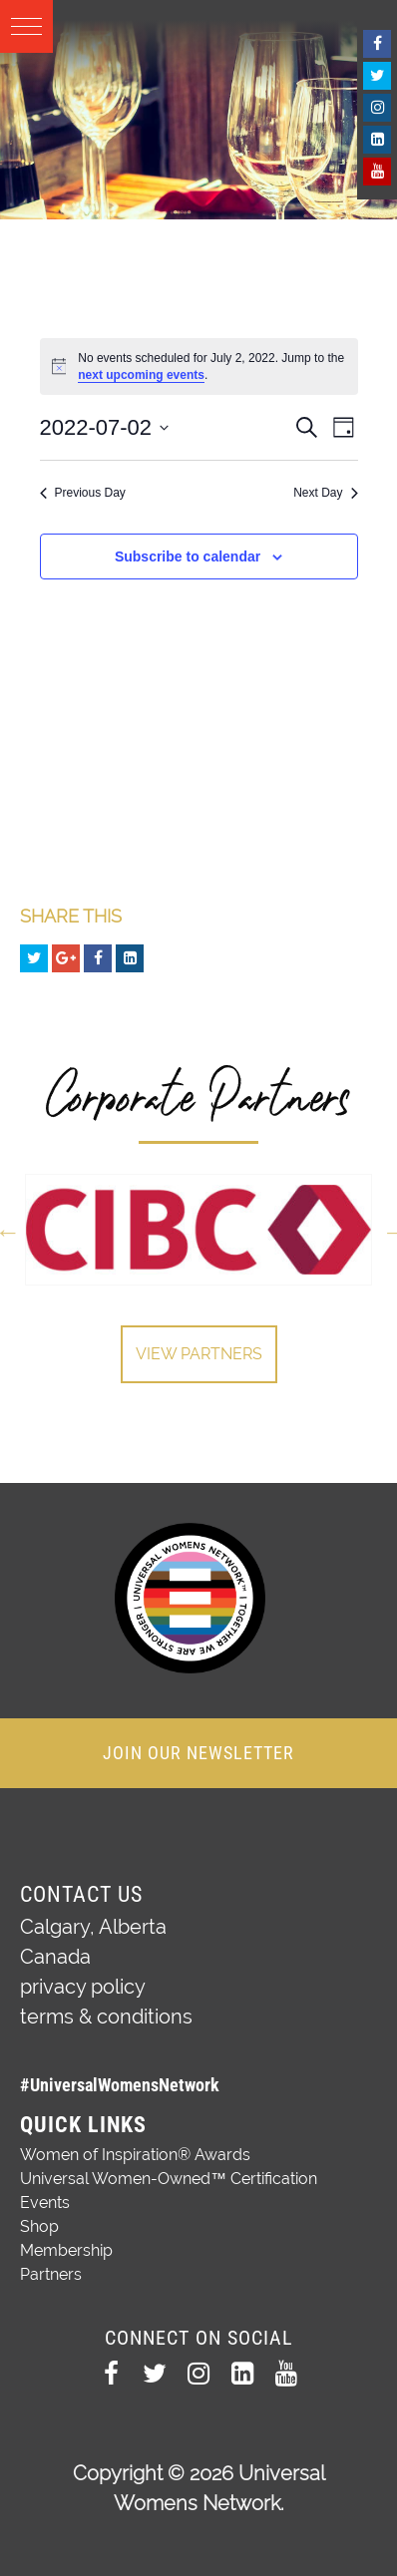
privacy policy (83, 1987)
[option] (198, 1230)
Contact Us (81, 1894)
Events (45, 2202)
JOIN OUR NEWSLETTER (198, 1752)
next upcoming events (141, 375)
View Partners (199, 1353)
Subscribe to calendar (187, 556)
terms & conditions (106, 2016)
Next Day (325, 493)
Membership (66, 2250)
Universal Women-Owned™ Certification (168, 2178)
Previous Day (83, 493)
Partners (51, 2274)
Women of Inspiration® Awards (135, 2154)
